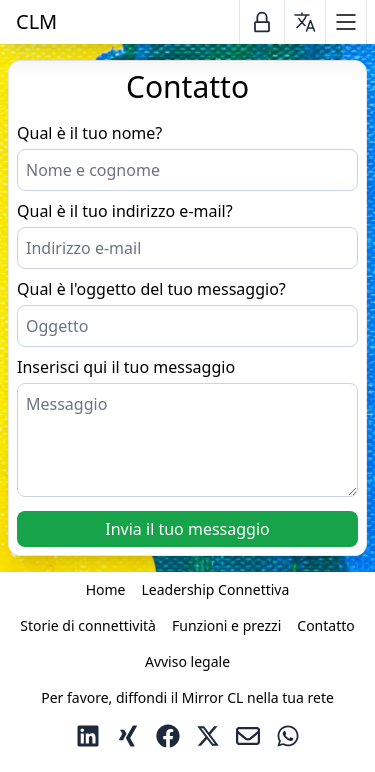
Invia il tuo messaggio (187, 529)
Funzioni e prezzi (226, 625)
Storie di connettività (88, 625)
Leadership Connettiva (216, 589)
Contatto (325, 625)
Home (106, 589)
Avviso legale (187, 661)
